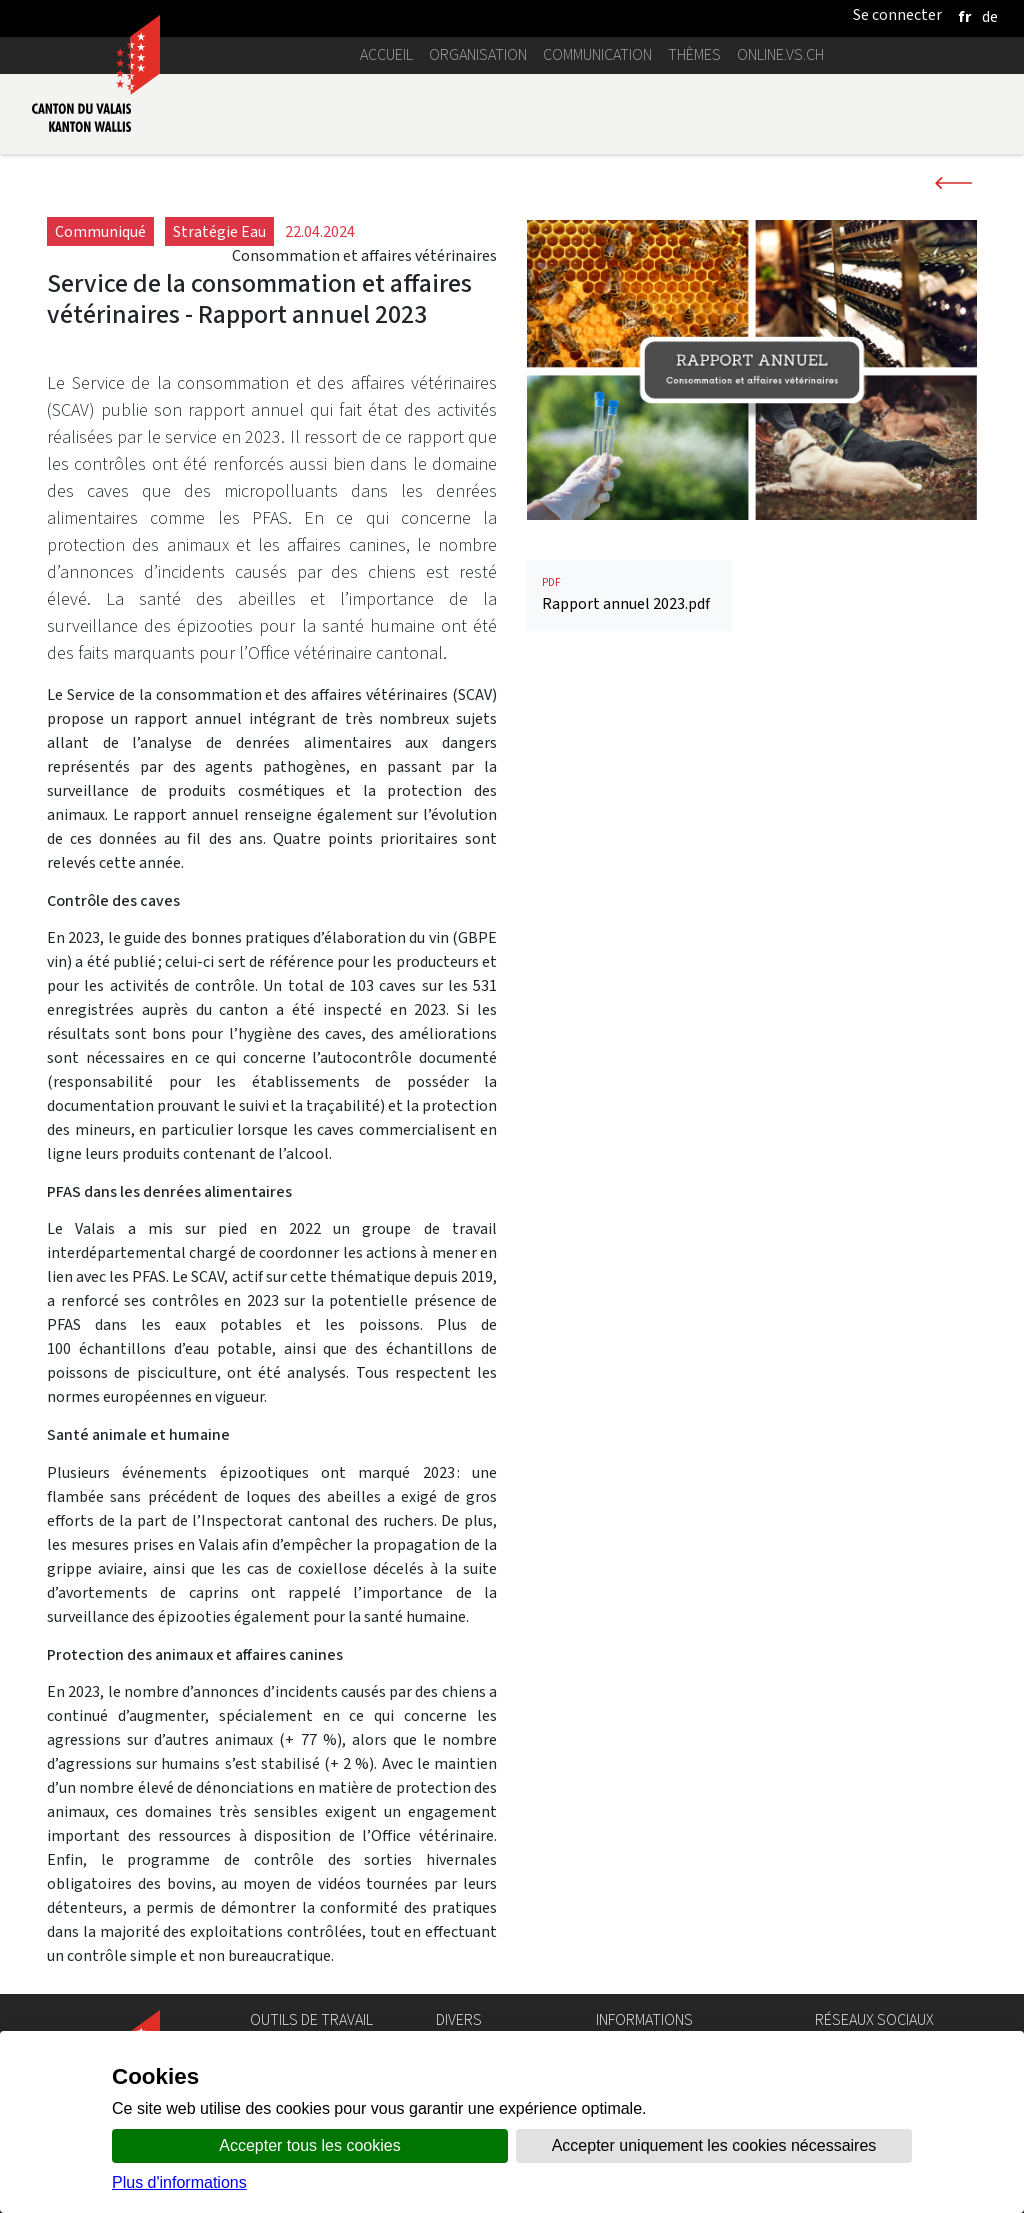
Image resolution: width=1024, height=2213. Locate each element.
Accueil (386, 54)
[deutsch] (990, 16)
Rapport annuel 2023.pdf (629, 594)
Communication (597, 54)
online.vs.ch (780, 54)
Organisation (478, 54)
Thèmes (694, 54)
